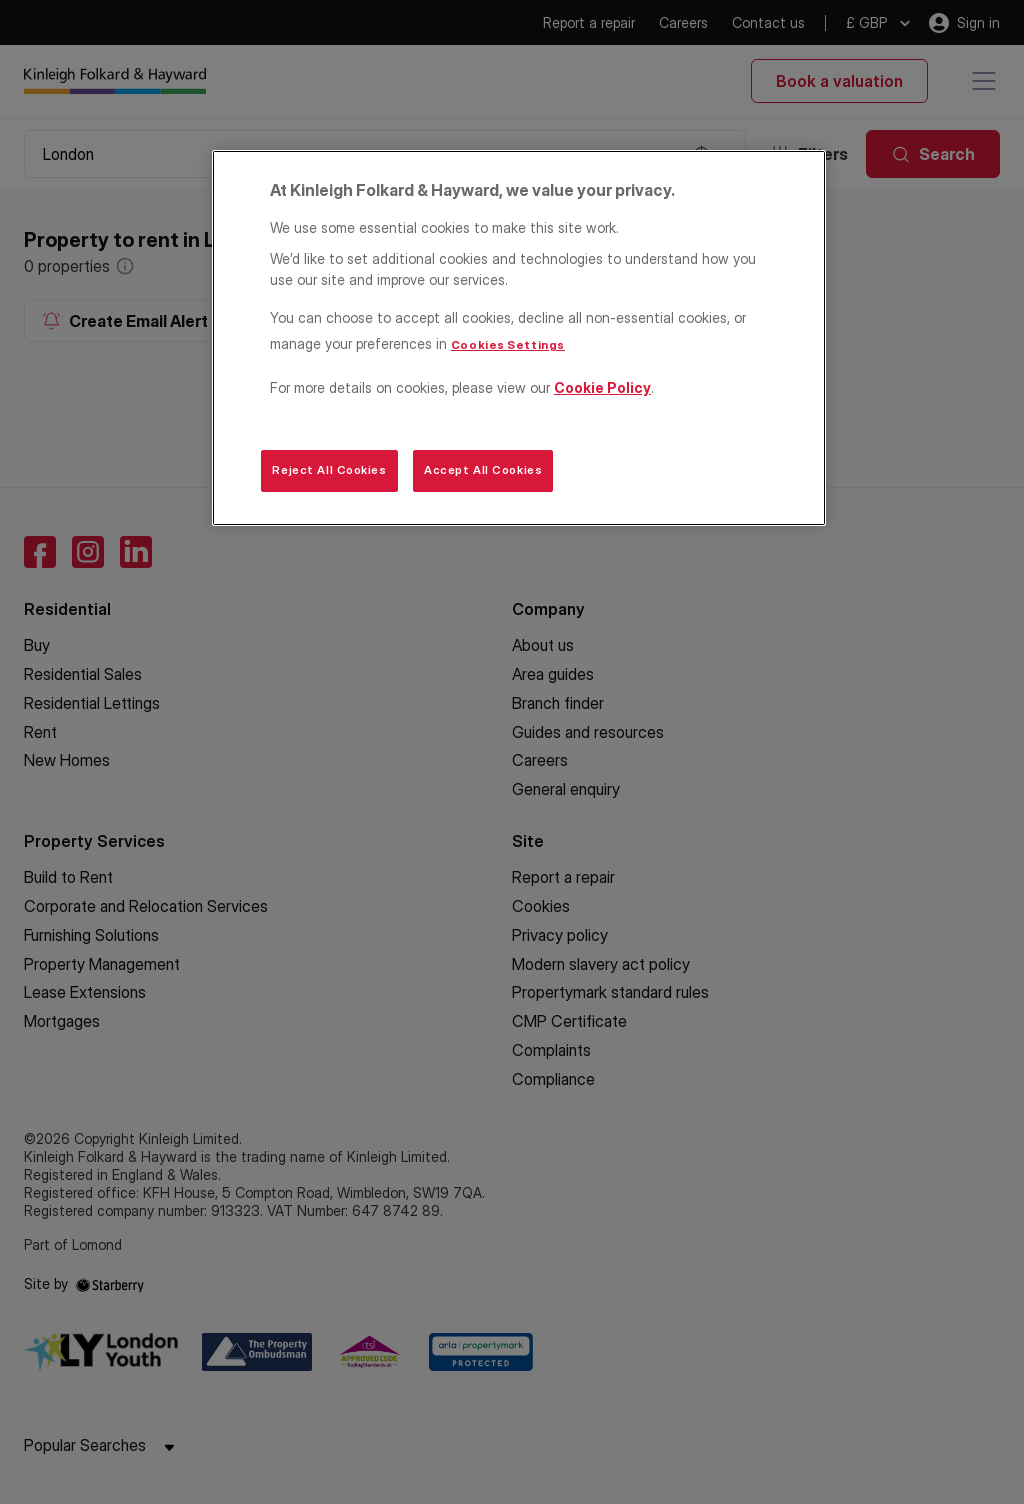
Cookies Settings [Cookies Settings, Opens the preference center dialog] (508, 345)
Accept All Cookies (483, 470)
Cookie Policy (602, 387)
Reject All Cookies (329, 470)
